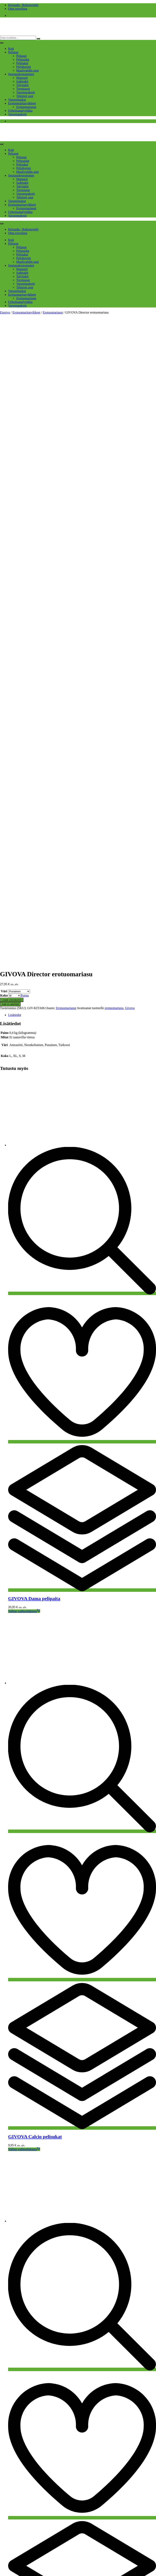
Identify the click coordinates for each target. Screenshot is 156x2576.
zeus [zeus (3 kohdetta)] (89, 2154)
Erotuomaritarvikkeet (22, 103)
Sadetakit (22, 81)
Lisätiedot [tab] (14, 377)
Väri (4, 354)
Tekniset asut (24, 96)
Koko (4, 358)
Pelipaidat (22, 59)
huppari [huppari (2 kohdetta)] (21, 2154)
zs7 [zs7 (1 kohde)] (97, 2155)
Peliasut (13, 52)
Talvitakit (22, 85)
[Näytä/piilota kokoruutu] (5, 2571)
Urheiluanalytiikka (20, 110)
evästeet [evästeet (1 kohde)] (3, 2155)
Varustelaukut (17, 99)
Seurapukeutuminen (21, 74)
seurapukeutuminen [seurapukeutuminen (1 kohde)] (44, 2155)
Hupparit (22, 77)
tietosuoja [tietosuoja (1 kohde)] (64, 2155)
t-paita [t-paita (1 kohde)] (56, 2155)
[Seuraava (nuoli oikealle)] (5, 2575)
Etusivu (5, 312)
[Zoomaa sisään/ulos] (1, 2571)
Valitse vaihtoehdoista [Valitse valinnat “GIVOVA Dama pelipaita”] (24, 974)
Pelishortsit (23, 67)
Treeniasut (23, 88)
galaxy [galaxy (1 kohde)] (10, 2155)
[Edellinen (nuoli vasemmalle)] (1, 2575)
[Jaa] (9, 2571)
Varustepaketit (25, 92)
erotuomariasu (114, 371)
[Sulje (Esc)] (13, 2571)
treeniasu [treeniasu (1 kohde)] (73, 2155)
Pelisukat (22, 63)
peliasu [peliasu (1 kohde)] (32, 2155)
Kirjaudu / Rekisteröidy (23, 5)
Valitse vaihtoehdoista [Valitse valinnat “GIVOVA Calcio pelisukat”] (24, 1512)
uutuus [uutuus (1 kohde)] (80, 2155)
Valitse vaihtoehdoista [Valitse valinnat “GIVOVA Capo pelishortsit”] (24, 2050)
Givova (129, 371)
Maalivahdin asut (27, 70)
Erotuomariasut (26, 107)
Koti (11, 48)
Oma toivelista (17, 8)
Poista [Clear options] (25, 358)
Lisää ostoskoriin (12, 362)
